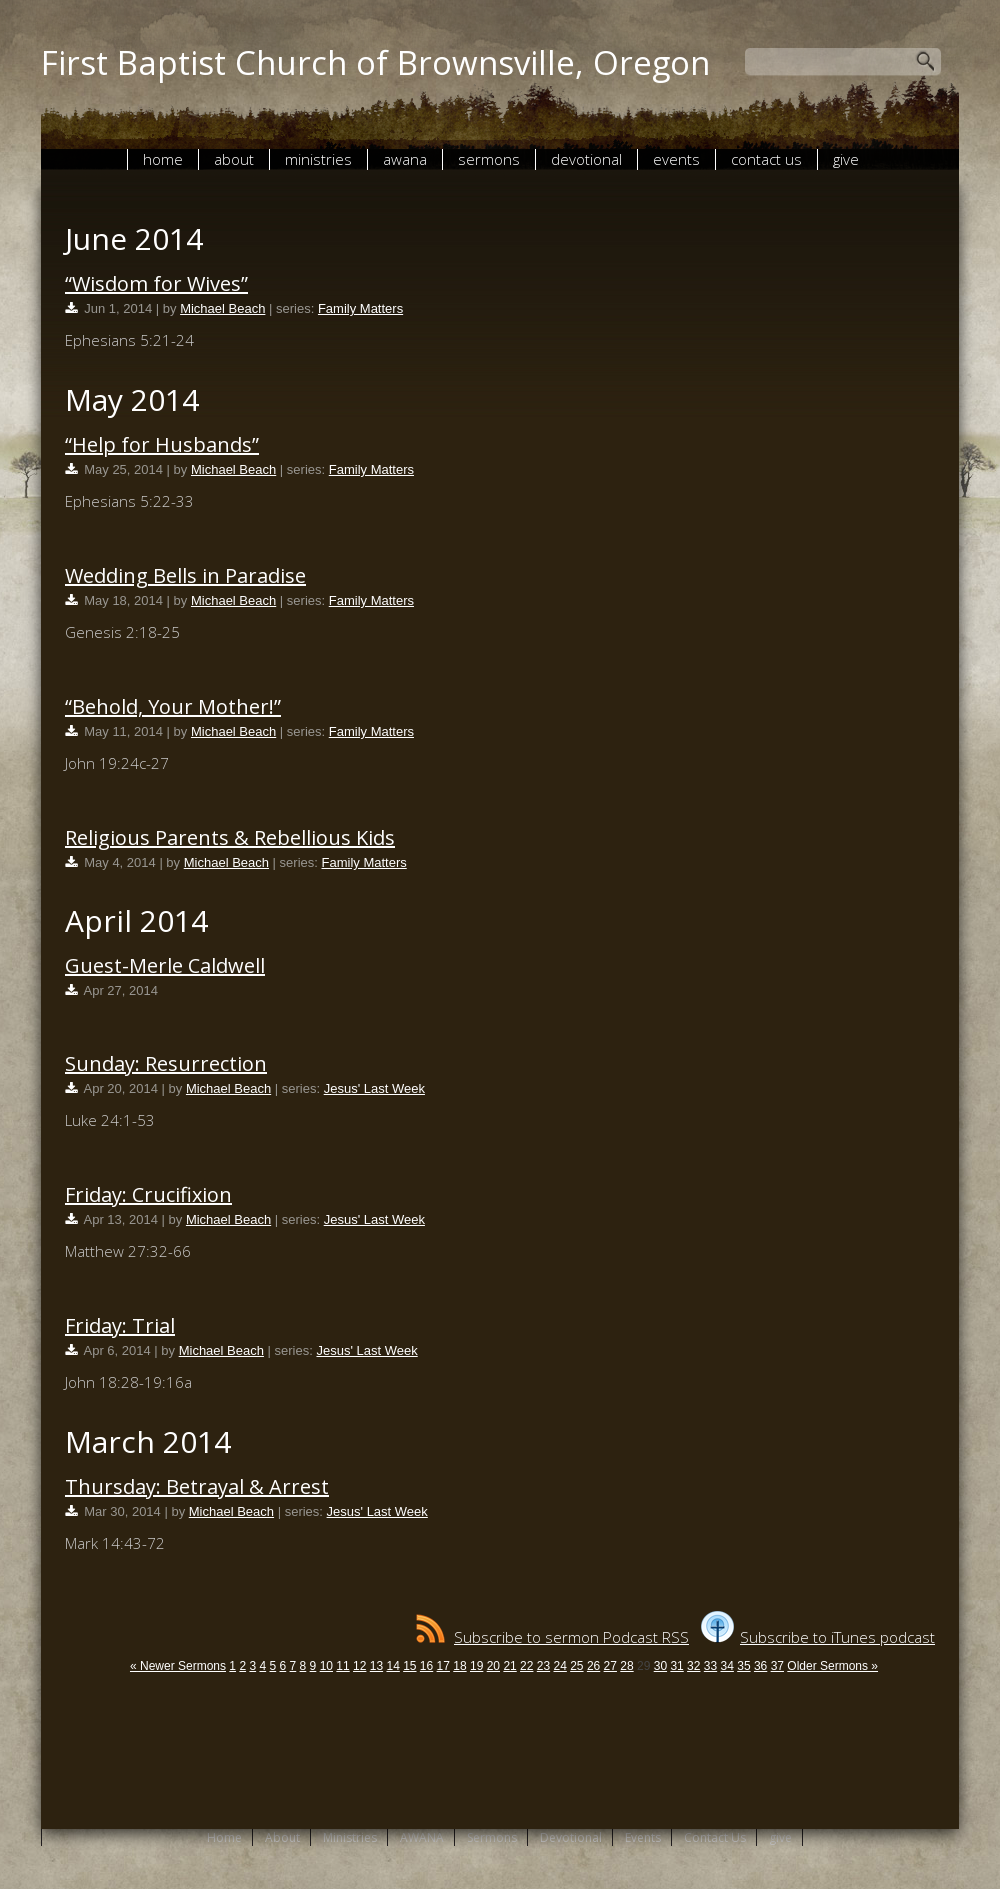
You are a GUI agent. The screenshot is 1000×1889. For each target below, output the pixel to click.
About (234, 159)
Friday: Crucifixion (148, 1194)
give (846, 159)
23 (543, 1666)
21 (509, 1666)
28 (626, 1666)
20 (493, 1666)
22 (526, 1666)
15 (409, 1666)
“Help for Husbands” (162, 444)
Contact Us (766, 159)
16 (426, 1666)
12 (359, 1666)
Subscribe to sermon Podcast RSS (552, 1637)
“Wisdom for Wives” (156, 283)
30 (660, 1666)
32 (693, 1666)
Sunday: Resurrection (166, 1063)
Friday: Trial (120, 1325)
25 (576, 1666)
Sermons (489, 159)
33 (710, 1666)
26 (593, 1666)
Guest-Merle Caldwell (165, 965)
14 (392, 1666)
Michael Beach (222, 308)
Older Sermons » (832, 1666)
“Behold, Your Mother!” (173, 706)
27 (610, 1666)
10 (326, 1666)
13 (376, 1666)
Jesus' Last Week (374, 1088)
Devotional (586, 159)
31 (676, 1666)
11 (342, 1666)
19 (476, 1666)
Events (676, 159)
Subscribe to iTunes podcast (818, 1637)
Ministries (318, 159)
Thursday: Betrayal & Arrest (197, 1486)
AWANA (405, 159)
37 (777, 1666)
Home (163, 159)
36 (760, 1666)
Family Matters (360, 308)
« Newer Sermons (178, 1666)
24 (559, 1666)
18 (459, 1666)
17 (443, 1666)
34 (727, 1666)
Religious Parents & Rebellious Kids (230, 837)
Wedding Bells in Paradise (185, 575)
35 (743, 1666)
